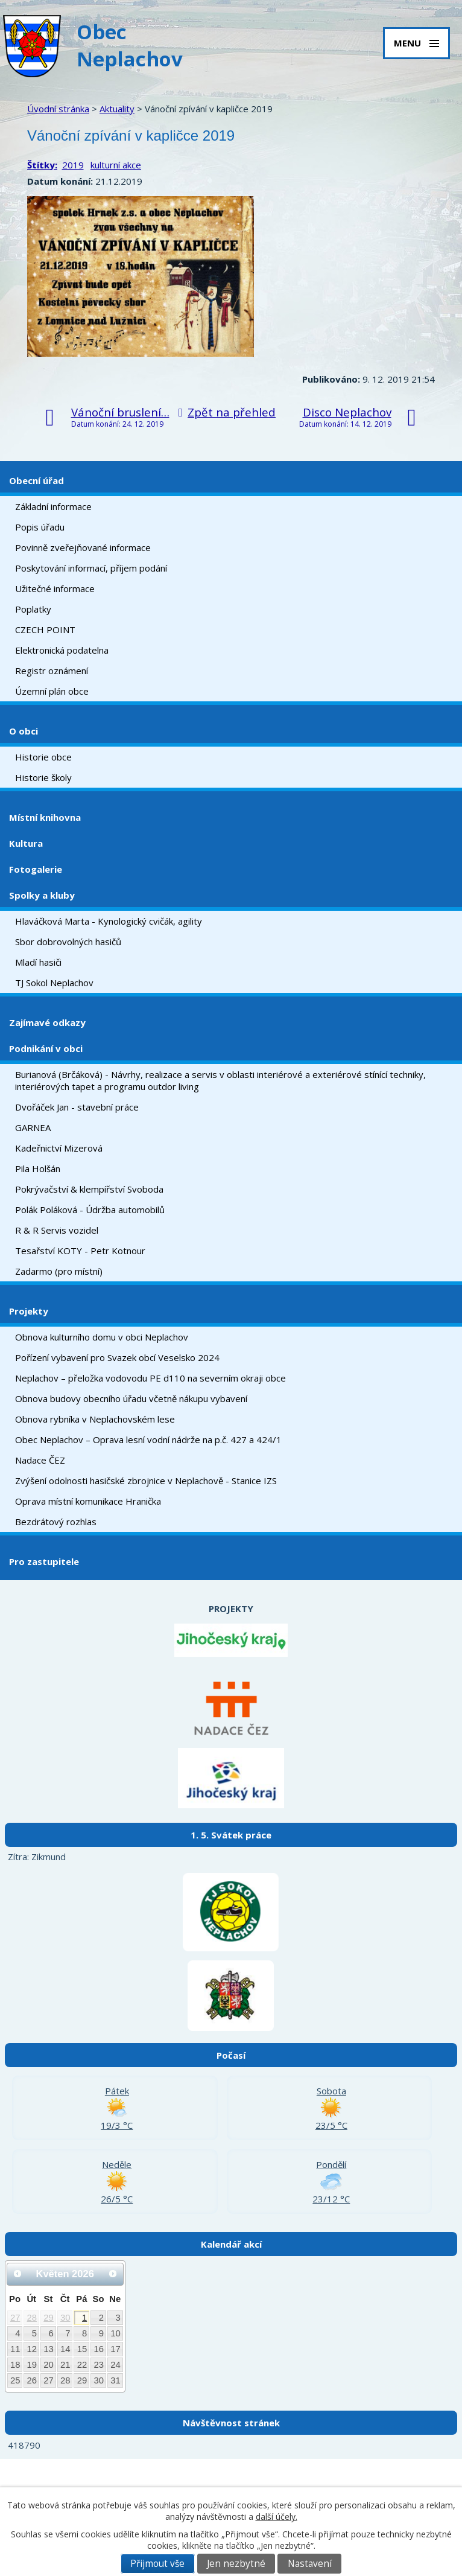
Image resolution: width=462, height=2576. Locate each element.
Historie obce (43, 757)
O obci (23, 731)
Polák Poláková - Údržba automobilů (90, 1210)
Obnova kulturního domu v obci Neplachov (101, 1337)
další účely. (276, 2516)
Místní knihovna (45, 817)
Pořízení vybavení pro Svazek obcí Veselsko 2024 (117, 1357)
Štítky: (42, 165)
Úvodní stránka (58, 109)
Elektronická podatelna (62, 650)
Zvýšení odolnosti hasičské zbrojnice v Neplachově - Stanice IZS (146, 1481)
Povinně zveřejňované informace (83, 547)
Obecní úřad (36, 480)
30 (65, 2318)
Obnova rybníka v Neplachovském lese (95, 1419)
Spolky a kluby (42, 895)
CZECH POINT (45, 629)
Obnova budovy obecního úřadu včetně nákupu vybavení (131, 1398)
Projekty (28, 1311)
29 (48, 2318)
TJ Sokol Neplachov (54, 983)
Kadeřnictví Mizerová (59, 1148)
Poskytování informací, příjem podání (91, 568)
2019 (73, 165)
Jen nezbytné (236, 2563)
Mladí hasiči (38, 962)
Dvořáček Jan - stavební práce (77, 1107)
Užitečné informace (55, 588)
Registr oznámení (51, 671)
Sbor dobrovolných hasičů (68, 942)
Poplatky (33, 609)
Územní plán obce (52, 691)
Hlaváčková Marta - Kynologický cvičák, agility (108, 921)
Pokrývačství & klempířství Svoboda (89, 1189)
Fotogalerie (35, 869)
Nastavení (310, 2563)
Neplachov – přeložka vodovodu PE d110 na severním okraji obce (150, 1378)
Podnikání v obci (46, 1048)
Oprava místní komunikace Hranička (88, 1501)
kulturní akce (115, 165)
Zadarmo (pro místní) (59, 1271)
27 (15, 2318)
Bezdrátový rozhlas (56, 1522)
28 (32, 2318)
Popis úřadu (40, 527)
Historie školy (43, 777)
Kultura (26, 843)
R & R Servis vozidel (56, 1230)
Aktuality (117, 109)
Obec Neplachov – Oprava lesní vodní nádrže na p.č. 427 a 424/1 (148, 1439)
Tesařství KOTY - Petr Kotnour (80, 1251)
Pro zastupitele (44, 1561)
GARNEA (33, 1127)
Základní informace (53, 506)
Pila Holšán (37, 1168)
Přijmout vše (157, 2563)
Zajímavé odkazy (47, 1022)
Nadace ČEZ (40, 1460)
